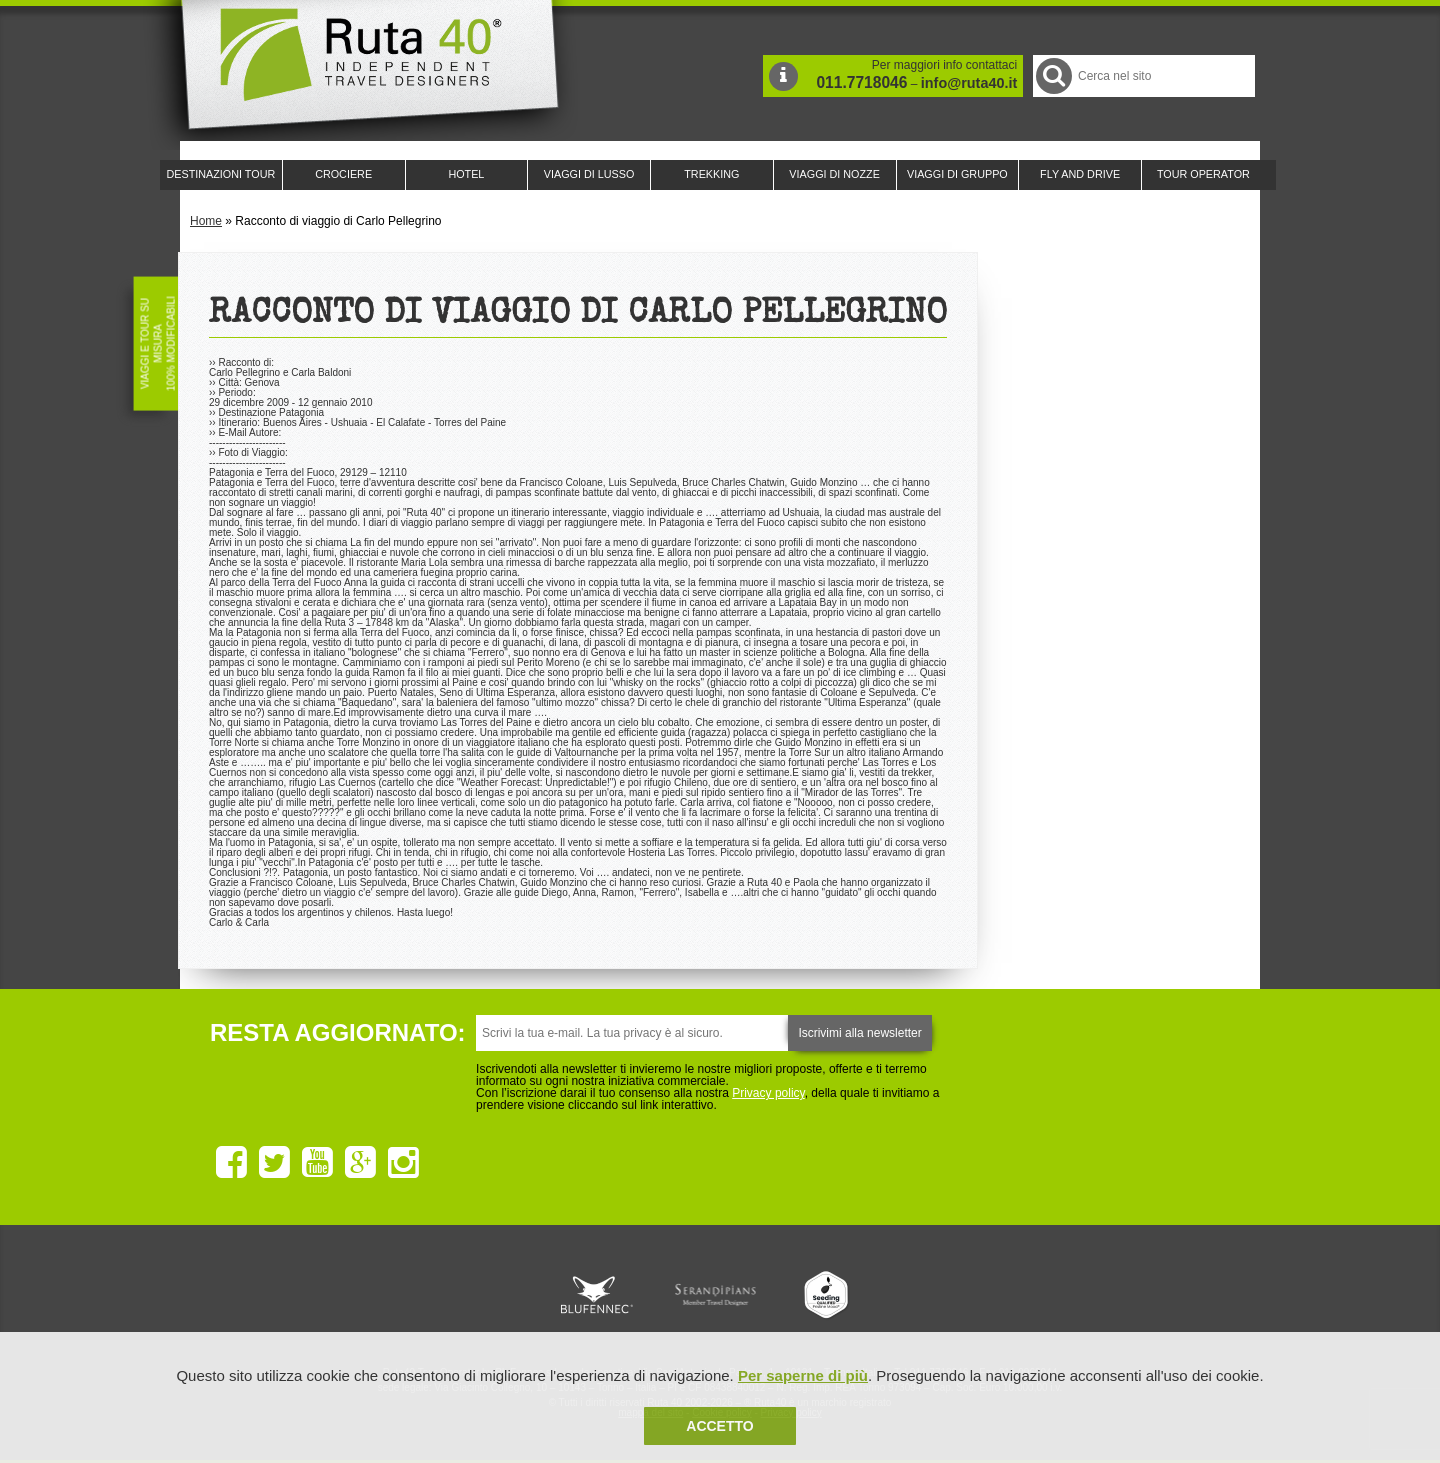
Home (206, 221)
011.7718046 (861, 82)
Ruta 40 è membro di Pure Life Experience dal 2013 (716, 1295)
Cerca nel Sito (1052, 75)
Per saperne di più (803, 1375)
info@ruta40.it (969, 83)
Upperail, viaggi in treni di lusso (828, 1295)
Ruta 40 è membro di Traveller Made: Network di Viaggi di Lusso (492, 1295)
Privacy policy (768, 1093)
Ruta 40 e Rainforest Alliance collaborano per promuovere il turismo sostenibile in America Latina (604, 1295)
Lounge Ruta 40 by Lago (940, 1295)
